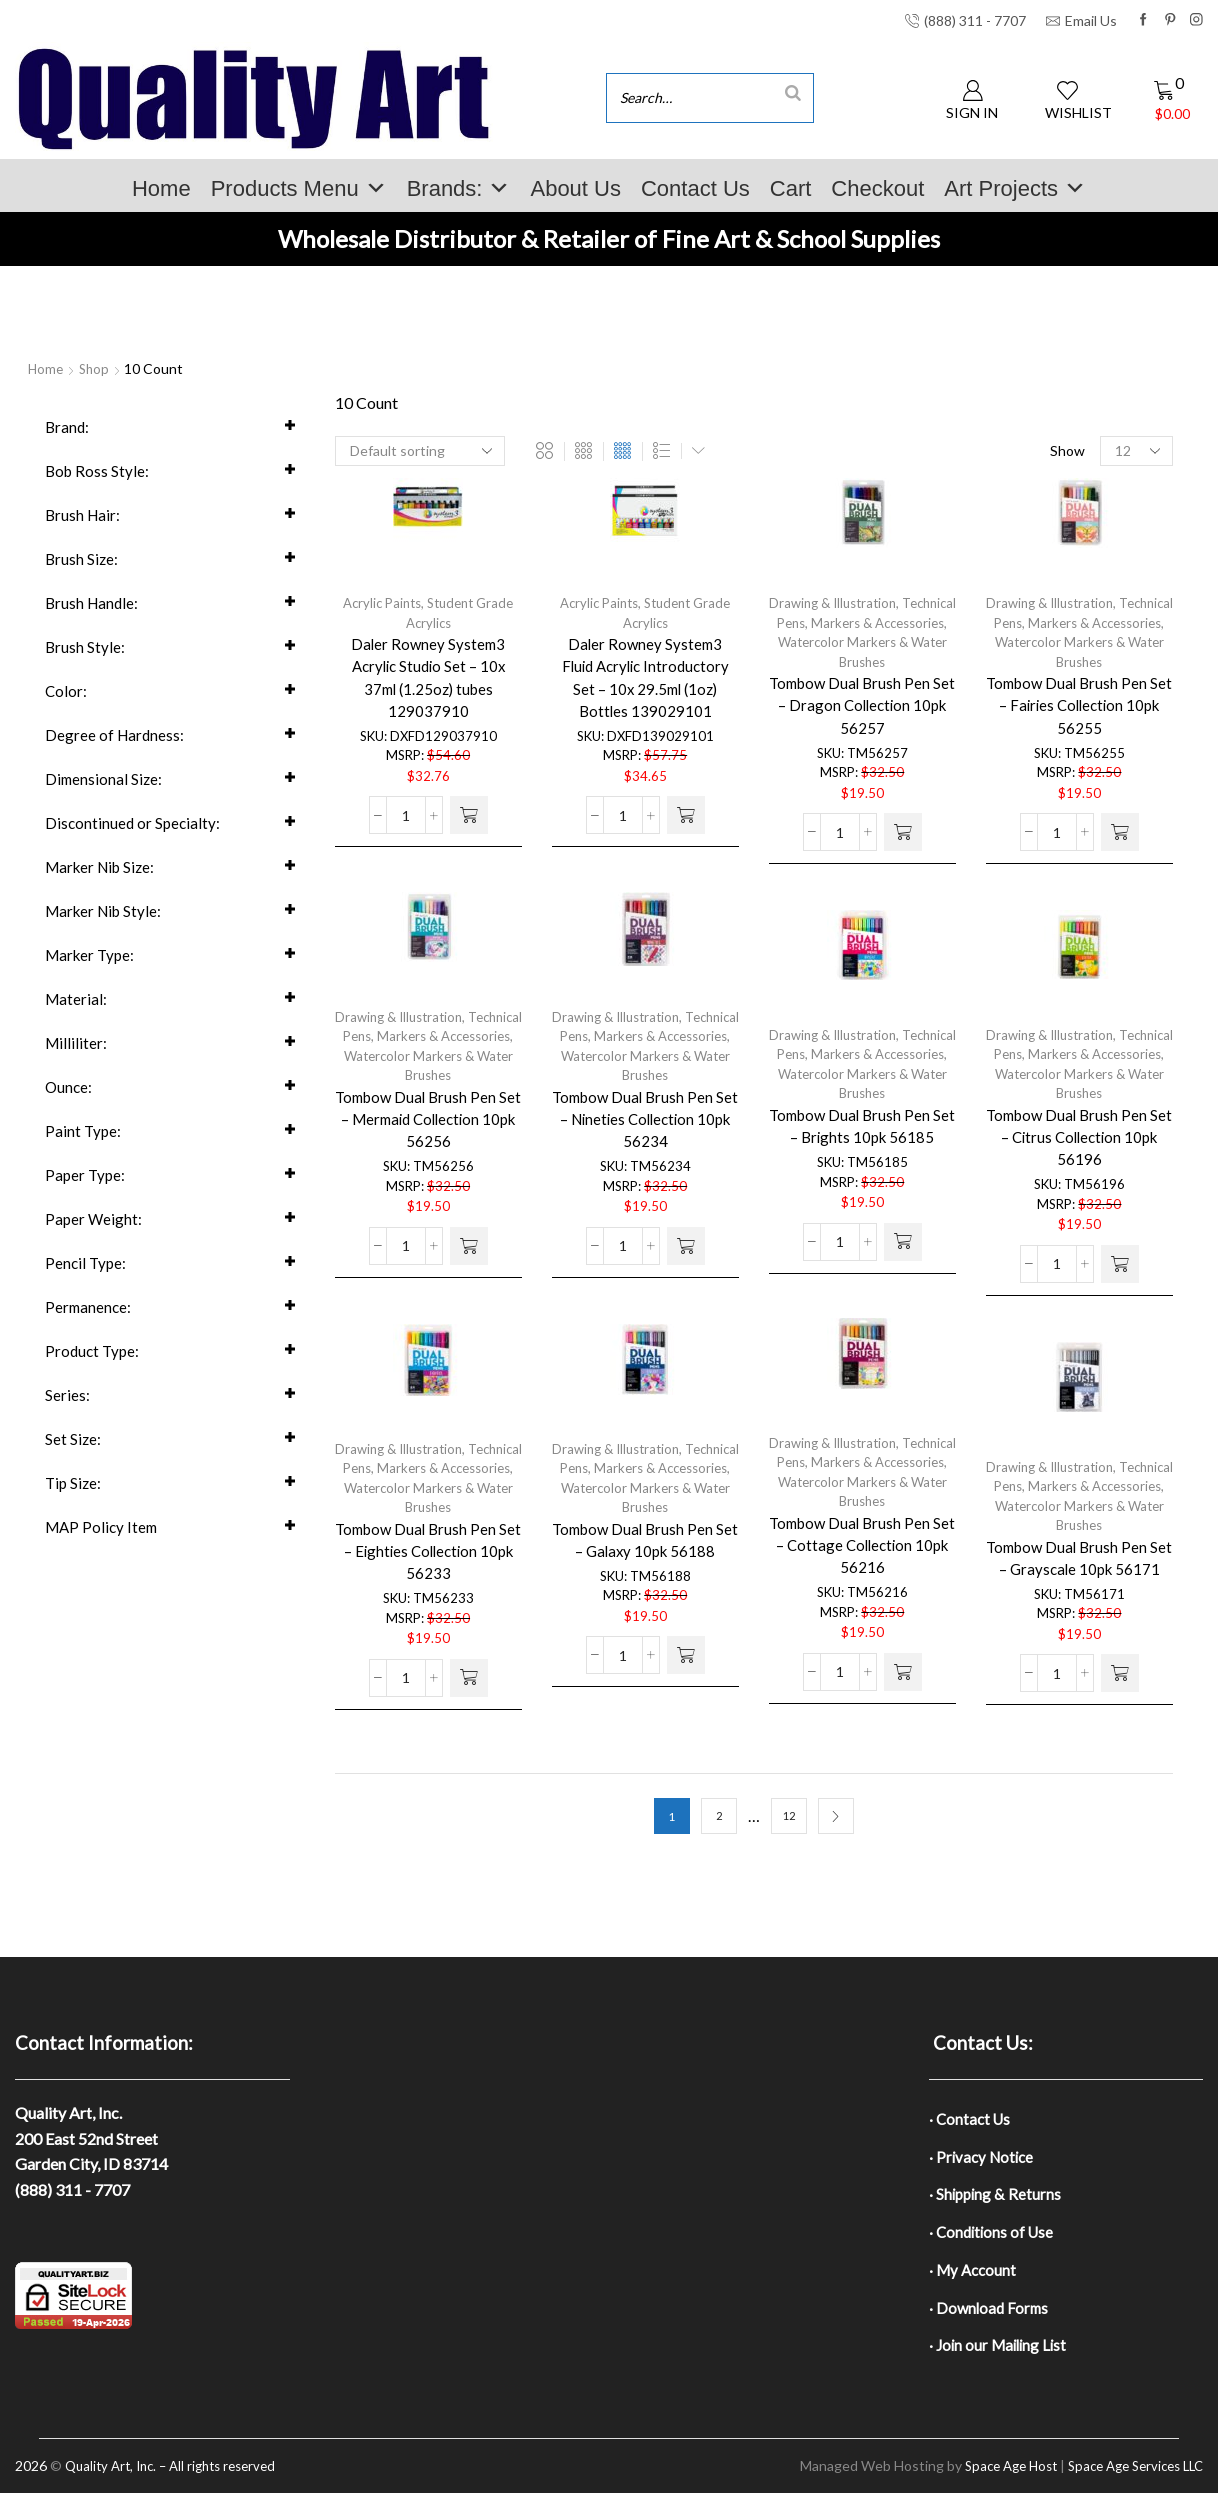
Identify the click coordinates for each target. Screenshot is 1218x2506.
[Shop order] (420, 451)
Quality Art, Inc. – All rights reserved (179, 2479)
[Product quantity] (406, 830)
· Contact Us (971, 2119)
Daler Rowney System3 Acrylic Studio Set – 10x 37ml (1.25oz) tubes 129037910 (428, 683)
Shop (97, 368)
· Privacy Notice (984, 2159)
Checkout (877, 188)
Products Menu (299, 188)
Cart (791, 188)
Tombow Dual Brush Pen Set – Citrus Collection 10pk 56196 (1079, 1145)
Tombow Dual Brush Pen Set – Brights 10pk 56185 (862, 1133)
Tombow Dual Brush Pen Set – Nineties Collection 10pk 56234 (645, 1127)
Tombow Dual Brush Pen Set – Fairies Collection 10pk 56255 (1079, 713)
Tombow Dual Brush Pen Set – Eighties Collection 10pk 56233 (428, 1559)
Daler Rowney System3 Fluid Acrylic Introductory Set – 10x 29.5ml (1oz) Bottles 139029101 (645, 683)
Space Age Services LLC (1128, 2479)
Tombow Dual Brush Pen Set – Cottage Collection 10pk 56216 (862, 1553)
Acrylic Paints (378, 604)
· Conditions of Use (994, 2238)
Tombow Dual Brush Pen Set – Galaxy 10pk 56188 (645, 1547)
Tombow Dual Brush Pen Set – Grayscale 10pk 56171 (1079, 1577)
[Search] (793, 92)
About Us (575, 188)
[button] (469, 830)
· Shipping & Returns (997, 2198)
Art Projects (1015, 188)
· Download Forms (991, 2317)
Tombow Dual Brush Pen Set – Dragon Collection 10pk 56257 (862, 713)
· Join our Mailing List (1001, 2357)
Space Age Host (992, 2479)
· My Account (974, 2278)
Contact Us (695, 188)
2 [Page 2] (718, 1816)
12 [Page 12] (789, 1816)
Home (161, 188)
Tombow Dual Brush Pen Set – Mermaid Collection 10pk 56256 (428, 1127)
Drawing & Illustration (860, 604)
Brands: (459, 188)
